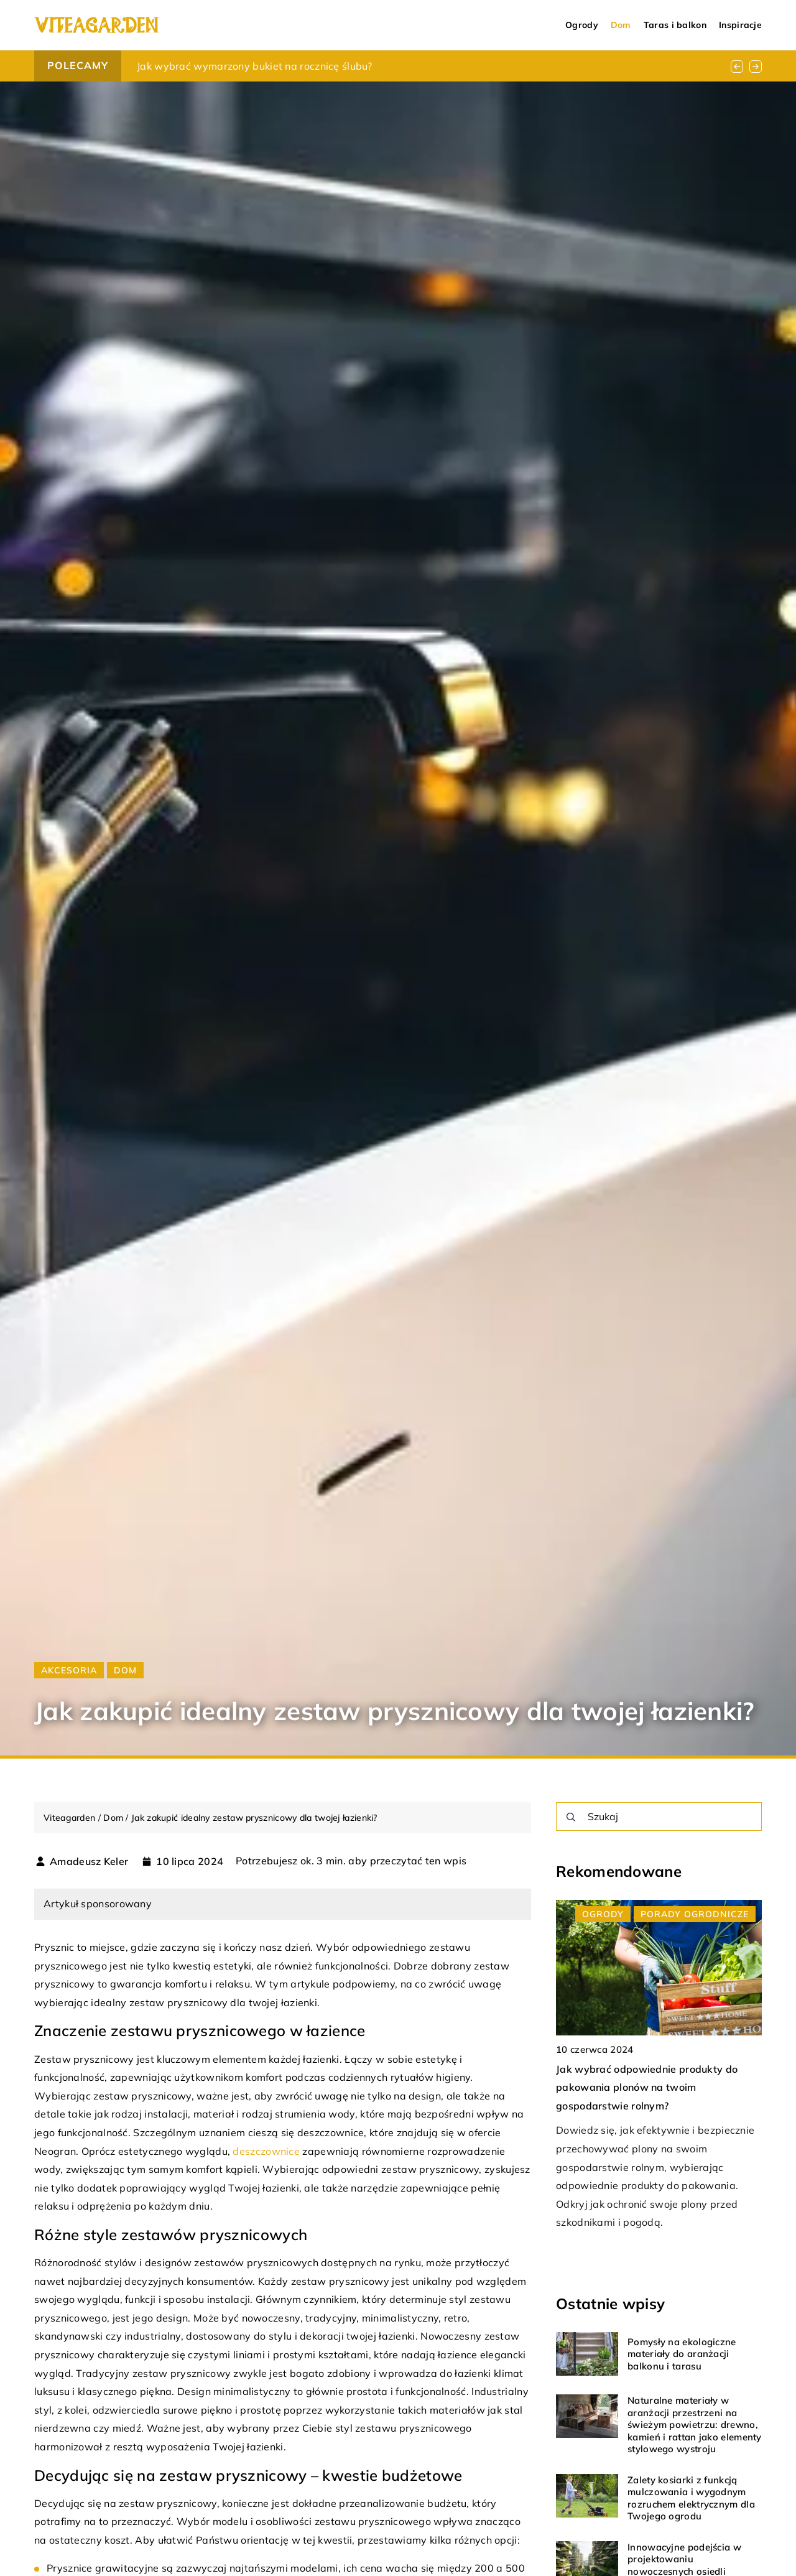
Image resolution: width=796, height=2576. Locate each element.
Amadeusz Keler (89, 1861)
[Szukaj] (571, 1817)
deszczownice (266, 2151)
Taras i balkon (675, 24)
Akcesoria (69, 1670)
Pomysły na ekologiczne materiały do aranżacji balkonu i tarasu (681, 2354)
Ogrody (581, 24)
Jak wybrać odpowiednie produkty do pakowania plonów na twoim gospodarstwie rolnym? (647, 2087)
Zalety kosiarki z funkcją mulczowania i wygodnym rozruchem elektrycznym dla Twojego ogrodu (691, 2498)
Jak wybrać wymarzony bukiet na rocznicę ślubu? (255, 66)
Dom (621, 24)
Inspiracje (740, 24)
